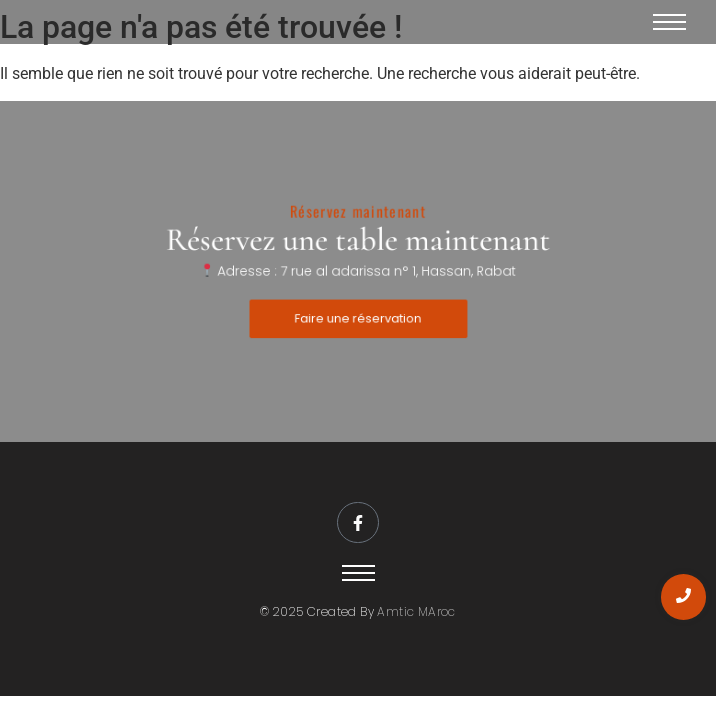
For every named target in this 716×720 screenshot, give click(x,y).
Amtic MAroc (416, 611)
